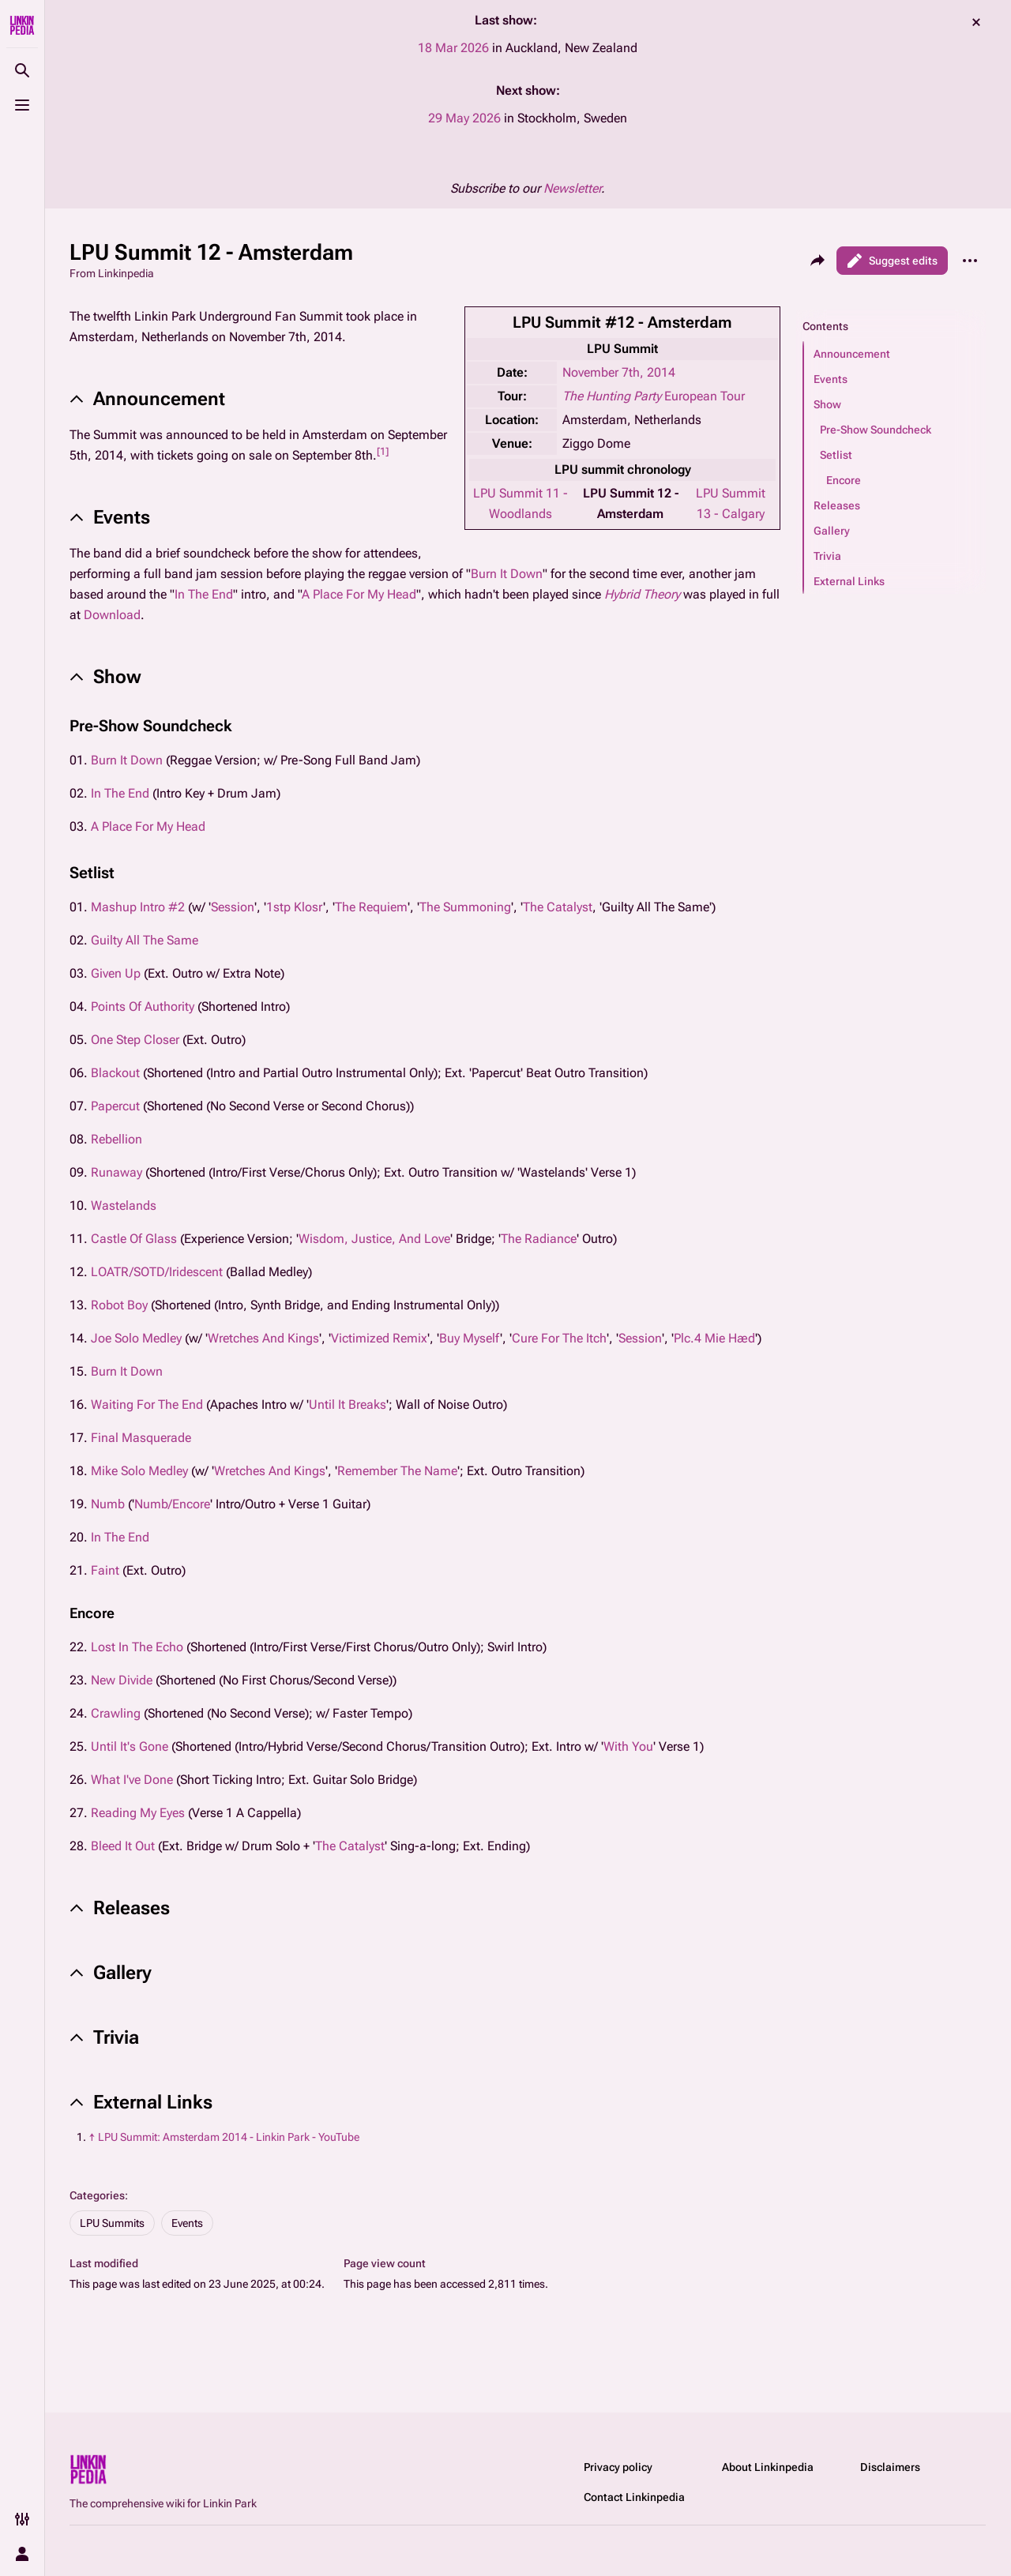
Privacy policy (618, 2467)
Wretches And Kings (263, 1338)
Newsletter (572, 188)
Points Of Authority (142, 1006)
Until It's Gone (129, 1746)
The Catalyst (557, 906)
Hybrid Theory (642, 594)
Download (112, 614)
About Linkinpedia (768, 2467)
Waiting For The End (147, 1404)
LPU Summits (112, 2223)
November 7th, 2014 (618, 372)
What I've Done (132, 1779)
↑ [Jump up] (92, 2137)
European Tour (653, 396)
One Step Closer (135, 1039)
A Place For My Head (359, 594)
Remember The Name (397, 1470)
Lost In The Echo (137, 1646)
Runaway (116, 1172)
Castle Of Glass (134, 1238)
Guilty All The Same (144, 940)
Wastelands (123, 1205)
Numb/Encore (172, 1503)
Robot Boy (119, 1304)
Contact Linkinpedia (634, 2497)
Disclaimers (890, 2467)
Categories (97, 2195)
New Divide (121, 1680)
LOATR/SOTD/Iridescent (157, 1271)
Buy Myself (469, 1338)
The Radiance (539, 1238)
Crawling (116, 1713)
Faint (105, 1570)
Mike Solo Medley (139, 1470)
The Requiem (371, 906)
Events (187, 2223)
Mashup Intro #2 (138, 906)
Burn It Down (507, 573)
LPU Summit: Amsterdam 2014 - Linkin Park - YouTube (228, 2137)
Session (232, 906)
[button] (895, 353)
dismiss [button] (976, 22)
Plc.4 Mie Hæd (714, 1338)
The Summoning (465, 906)
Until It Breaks (347, 1404)
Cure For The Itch (559, 1338)
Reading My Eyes (138, 1812)
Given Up (116, 973)
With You (628, 1746)
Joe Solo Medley (136, 1338)
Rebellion (116, 1139)
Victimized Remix (379, 1338)
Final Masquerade (141, 1437)
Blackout (115, 1072)
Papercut (115, 1105)
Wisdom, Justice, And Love (374, 1238)
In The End (204, 594)
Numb (108, 1503)
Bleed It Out (123, 1845)
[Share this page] (817, 260)
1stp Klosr (294, 906)
